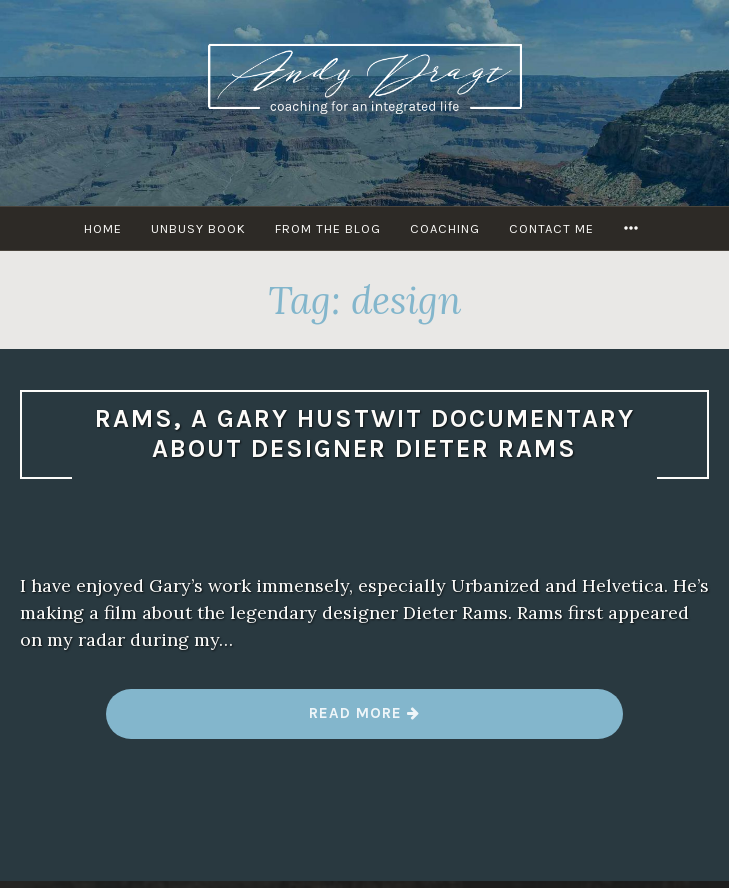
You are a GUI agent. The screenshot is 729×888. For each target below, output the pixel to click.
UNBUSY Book (198, 228)
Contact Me (551, 228)
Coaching (445, 228)
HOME (103, 228)
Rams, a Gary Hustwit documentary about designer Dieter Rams (365, 434)
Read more (365, 720)
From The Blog (328, 228)
